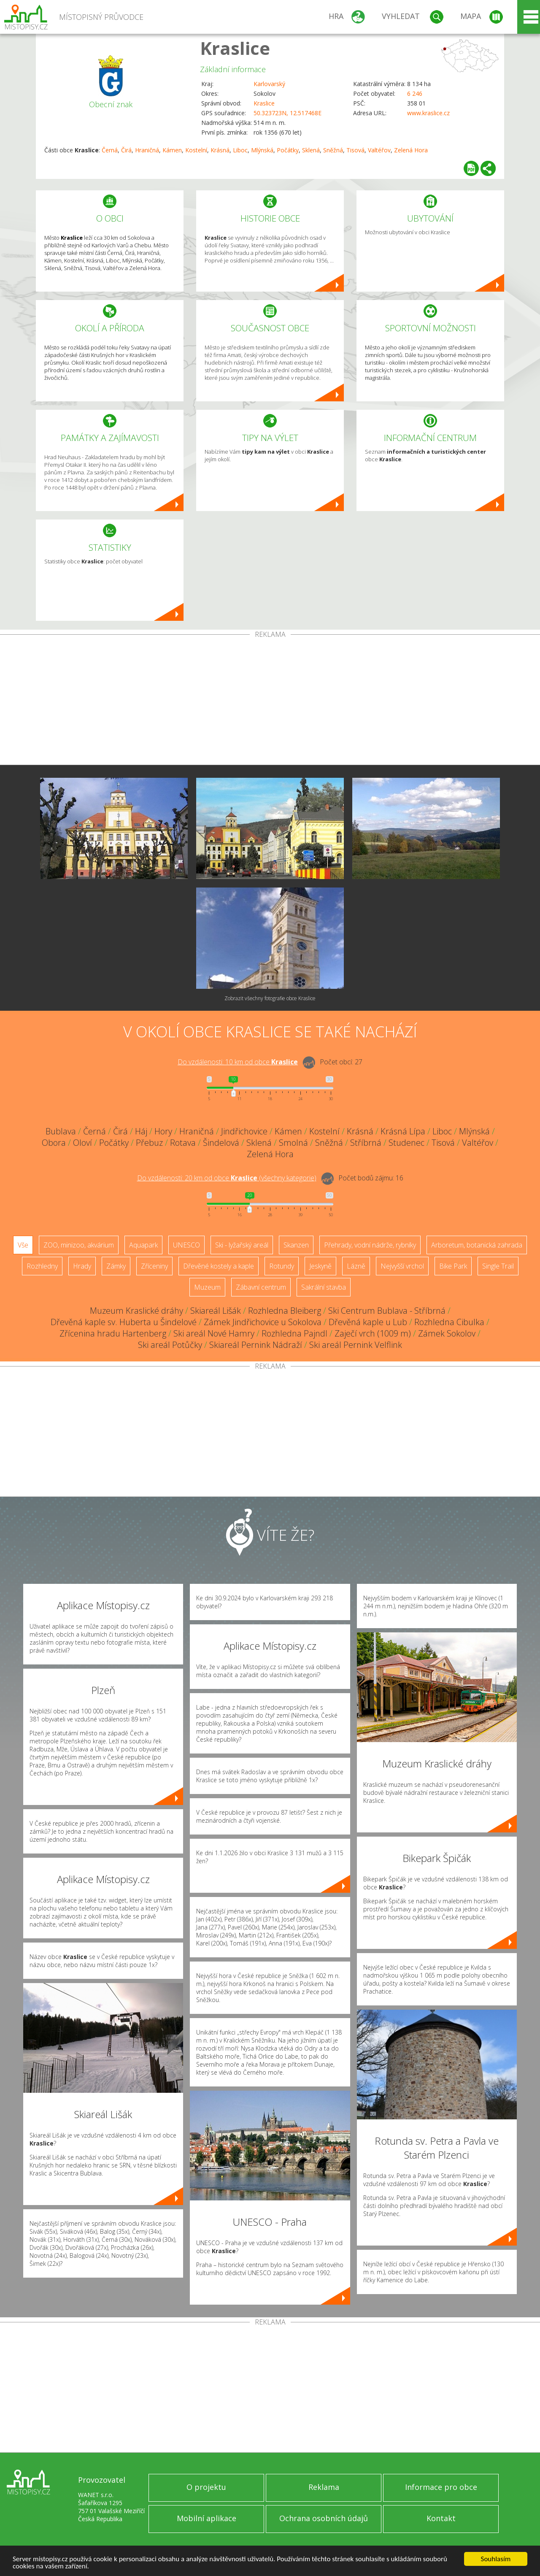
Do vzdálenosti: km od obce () (226, 1177)
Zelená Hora (411, 150)
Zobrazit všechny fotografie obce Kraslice (270, 998)
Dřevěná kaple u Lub (368, 1322)
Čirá (126, 150)
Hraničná (147, 150)
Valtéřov (379, 150)
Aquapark (143, 1245)
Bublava (61, 1131)
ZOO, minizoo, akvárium (78, 1245)
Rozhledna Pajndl (294, 1333)
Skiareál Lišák (215, 1310)
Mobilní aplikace (206, 2518)
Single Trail (498, 1266)
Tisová (355, 150)
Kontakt (441, 2518)
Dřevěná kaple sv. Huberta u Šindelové (124, 1322)
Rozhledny (42, 1266)
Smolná (293, 1142)
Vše (23, 1245)
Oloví (82, 1142)
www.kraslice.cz (428, 113)
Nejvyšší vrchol (402, 1266)
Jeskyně (320, 1266)
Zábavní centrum (261, 1287)
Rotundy (281, 1266)
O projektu (206, 2487)
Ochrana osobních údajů (323, 2518)
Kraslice (235, 48)
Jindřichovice (244, 1131)
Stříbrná (365, 1142)
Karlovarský (269, 84)
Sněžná (333, 150)
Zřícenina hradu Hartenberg (112, 1333)
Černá (110, 150)
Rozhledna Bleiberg (284, 1310)
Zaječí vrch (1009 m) (373, 1333)
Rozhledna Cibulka (449, 1322)
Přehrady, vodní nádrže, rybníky (370, 1245)
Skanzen (296, 1245)
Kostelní (196, 150)
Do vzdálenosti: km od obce (238, 1061)
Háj (141, 1131)
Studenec (406, 1142)
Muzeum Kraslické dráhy (136, 1310)
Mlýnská (262, 150)
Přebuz (149, 1142)
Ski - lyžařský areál (241, 1245)
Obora (54, 1142)
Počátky (288, 150)
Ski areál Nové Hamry (213, 1333)
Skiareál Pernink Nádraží (255, 1344)
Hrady (82, 1266)
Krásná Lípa (403, 1131)
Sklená (311, 150)
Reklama (323, 2487)
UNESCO (186, 1245)
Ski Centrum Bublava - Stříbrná (387, 1310)
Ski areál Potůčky (170, 1344)
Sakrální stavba (323, 1287)
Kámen (172, 150)
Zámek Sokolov (446, 1333)
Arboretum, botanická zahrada (476, 1245)
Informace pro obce (441, 2487)
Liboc (240, 150)
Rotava (183, 1142)
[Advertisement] (270, 701)
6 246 (414, 93)
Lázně (356, 1266)
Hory (163, 1131)
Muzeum (207, 1287)
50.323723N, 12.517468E (287, 113)
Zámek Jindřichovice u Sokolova (262, 1322)
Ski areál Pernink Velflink (355, 1344)
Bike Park (453, 1266)
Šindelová (221, 1142)
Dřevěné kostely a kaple (218, 1266)
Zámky (116, 1266)
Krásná (220, 150)
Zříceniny (154, 1266)
